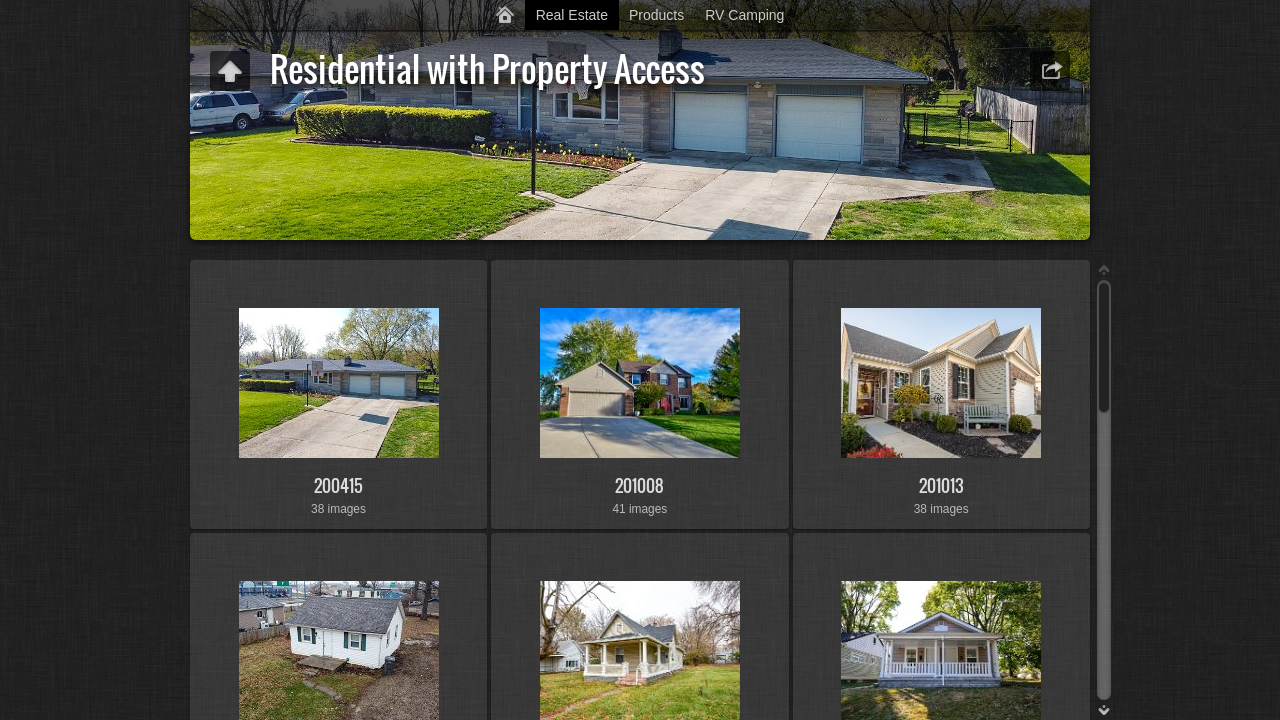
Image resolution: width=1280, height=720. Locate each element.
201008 (639, 485)
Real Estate (572, 15)
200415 (338, 485)
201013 (941, 485)
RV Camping (744, 15)
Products (656, 15)
